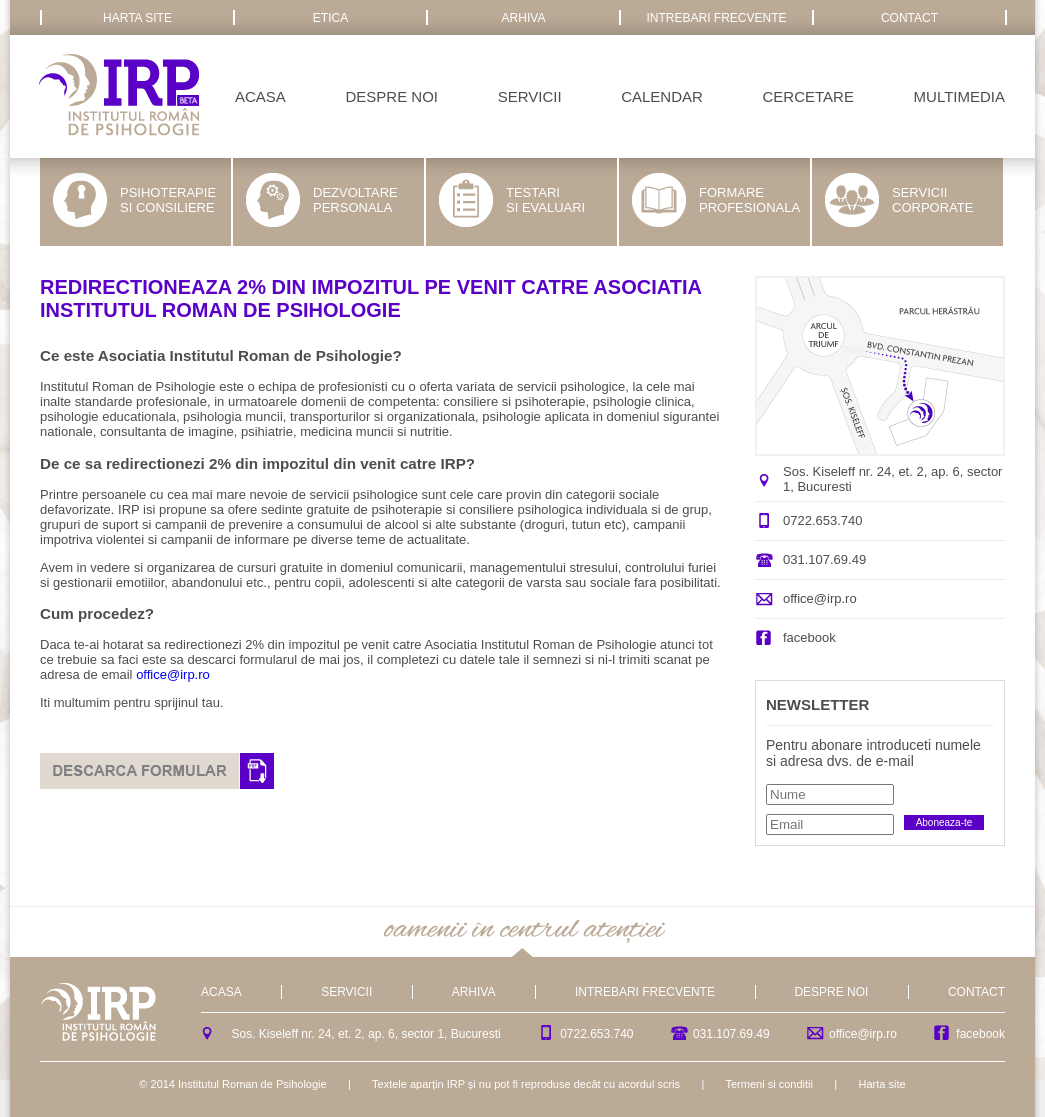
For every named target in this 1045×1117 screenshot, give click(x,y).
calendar (662, 96)
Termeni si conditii (768, 1084)
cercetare (808, 96)
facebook (809, 637)
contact (909, 18)
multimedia (959, 96)
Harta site (882, 1084)
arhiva (524, 18)
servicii (530, 96)
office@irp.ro (173, 674)
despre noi (391, 96)
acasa (260, 96)
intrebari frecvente (716, 18)
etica (330, 18)
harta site (137, 18)
